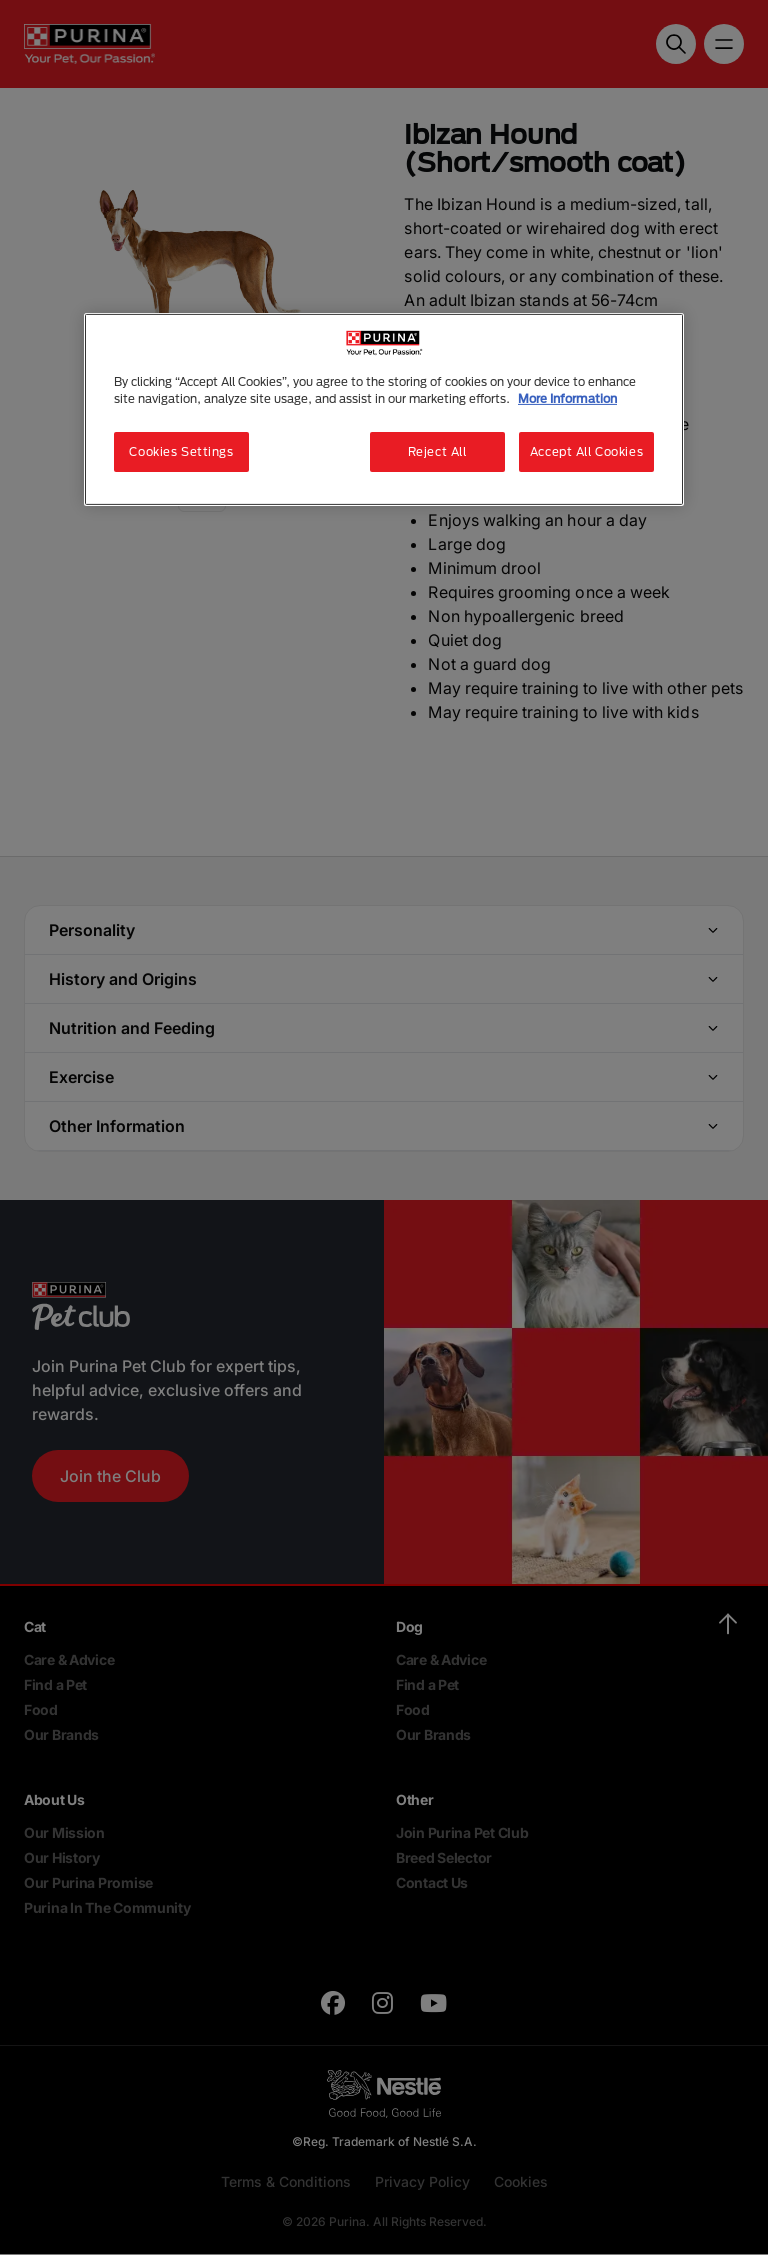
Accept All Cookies (586, 451)
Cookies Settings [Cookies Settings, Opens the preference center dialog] (181, 451)
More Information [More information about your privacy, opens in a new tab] (567, 398)
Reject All (437, 451)
